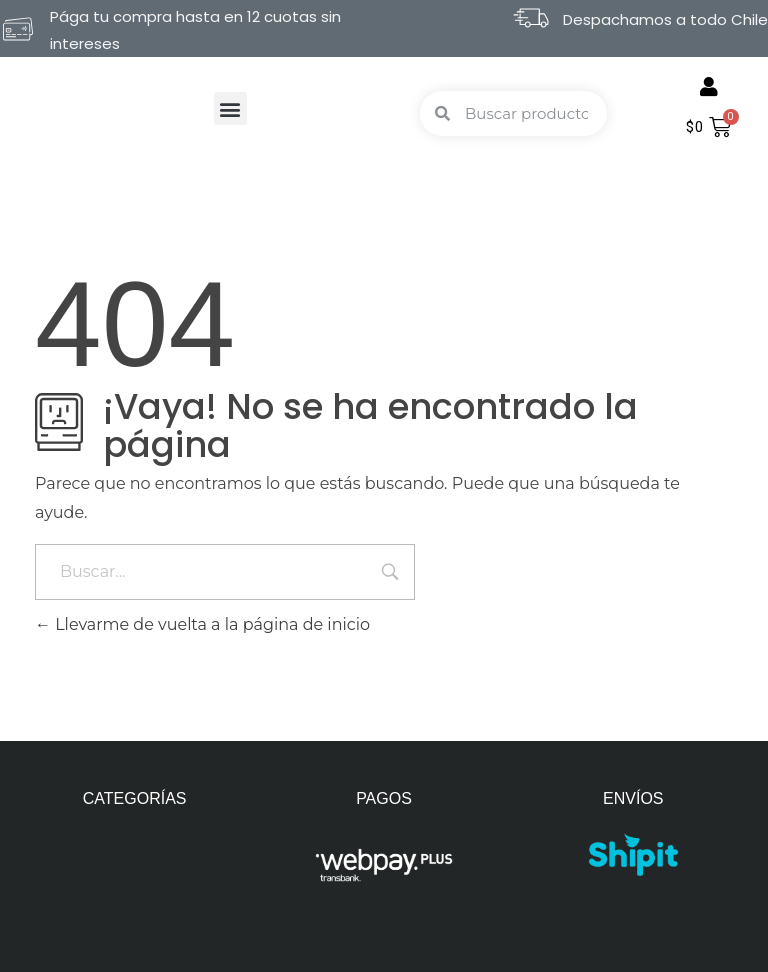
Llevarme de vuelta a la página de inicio (202, 624)
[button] (230, 108)
